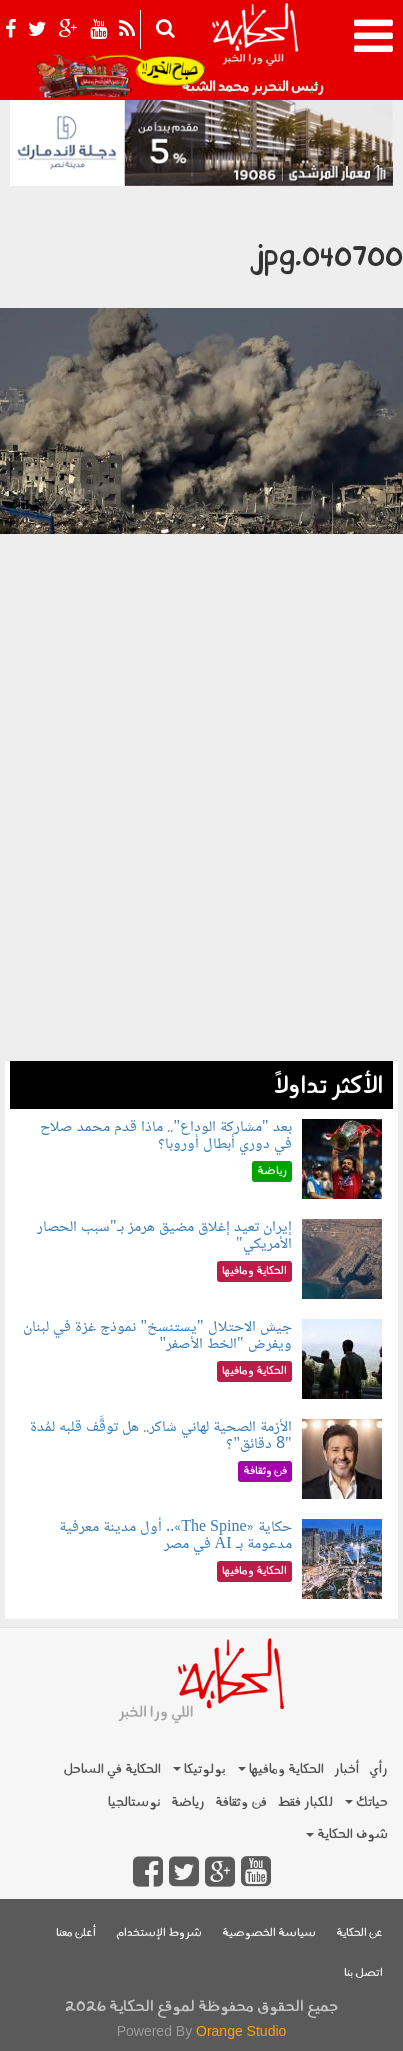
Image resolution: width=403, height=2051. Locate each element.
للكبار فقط (305, 1802)
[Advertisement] (201, 859)
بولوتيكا (199, 1769)
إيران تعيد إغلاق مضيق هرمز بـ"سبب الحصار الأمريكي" (164, 1236)
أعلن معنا (76, 1933)
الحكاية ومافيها (281, 1769)
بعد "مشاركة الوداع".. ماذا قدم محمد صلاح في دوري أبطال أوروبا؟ (165, 1136)
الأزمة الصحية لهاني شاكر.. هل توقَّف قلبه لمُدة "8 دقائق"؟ (161, 1436)
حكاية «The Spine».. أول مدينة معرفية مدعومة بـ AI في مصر (175, 1536)
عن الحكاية (359, 1933)
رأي (378, 1769)
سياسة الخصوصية (269, 1933)
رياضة (188, 1802)
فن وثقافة (241, 1802)
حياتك (366, 1802)
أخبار (346, 1769)
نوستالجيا (134, 1802)
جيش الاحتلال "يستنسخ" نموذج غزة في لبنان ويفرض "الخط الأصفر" (157, 1336)
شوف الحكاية (347, 1834)
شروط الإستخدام (159, 1933)
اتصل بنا (363, 1973)
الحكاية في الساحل (112, 1769)
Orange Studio (241, 2031)
